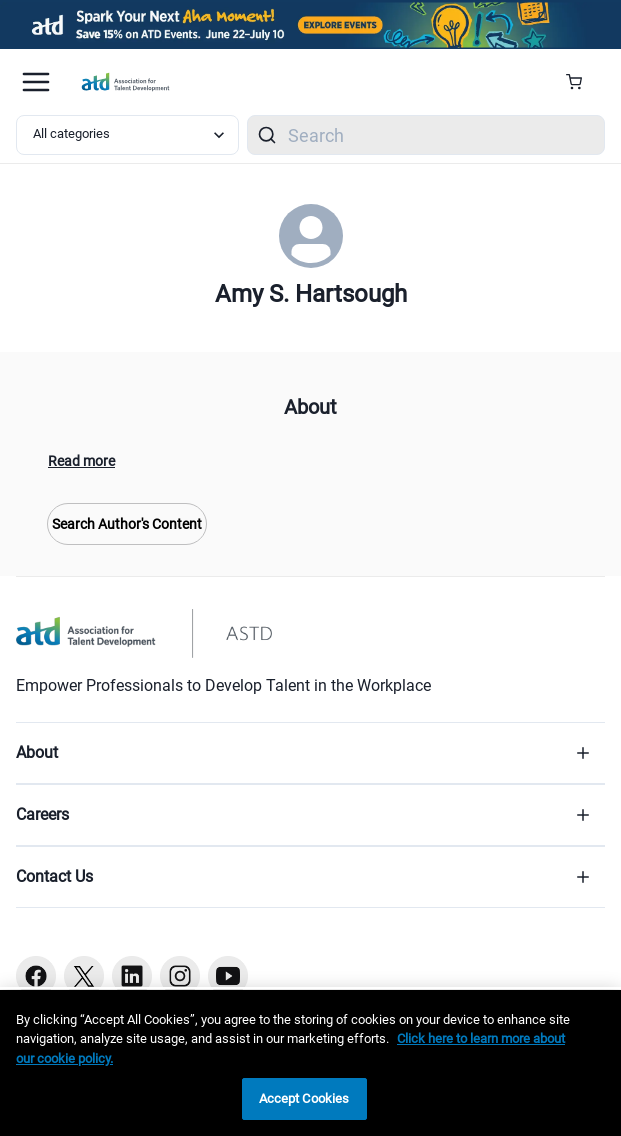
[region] (310, 1063)
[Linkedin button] (132, 976)
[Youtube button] (228, 976)
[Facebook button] (36, 976)
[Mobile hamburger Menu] (36, 82)
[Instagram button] (180, 976)
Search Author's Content (127, 524)
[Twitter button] (84, 976)
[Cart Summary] (581, 82)
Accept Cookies (304, 1098)
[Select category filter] (127, 135)
